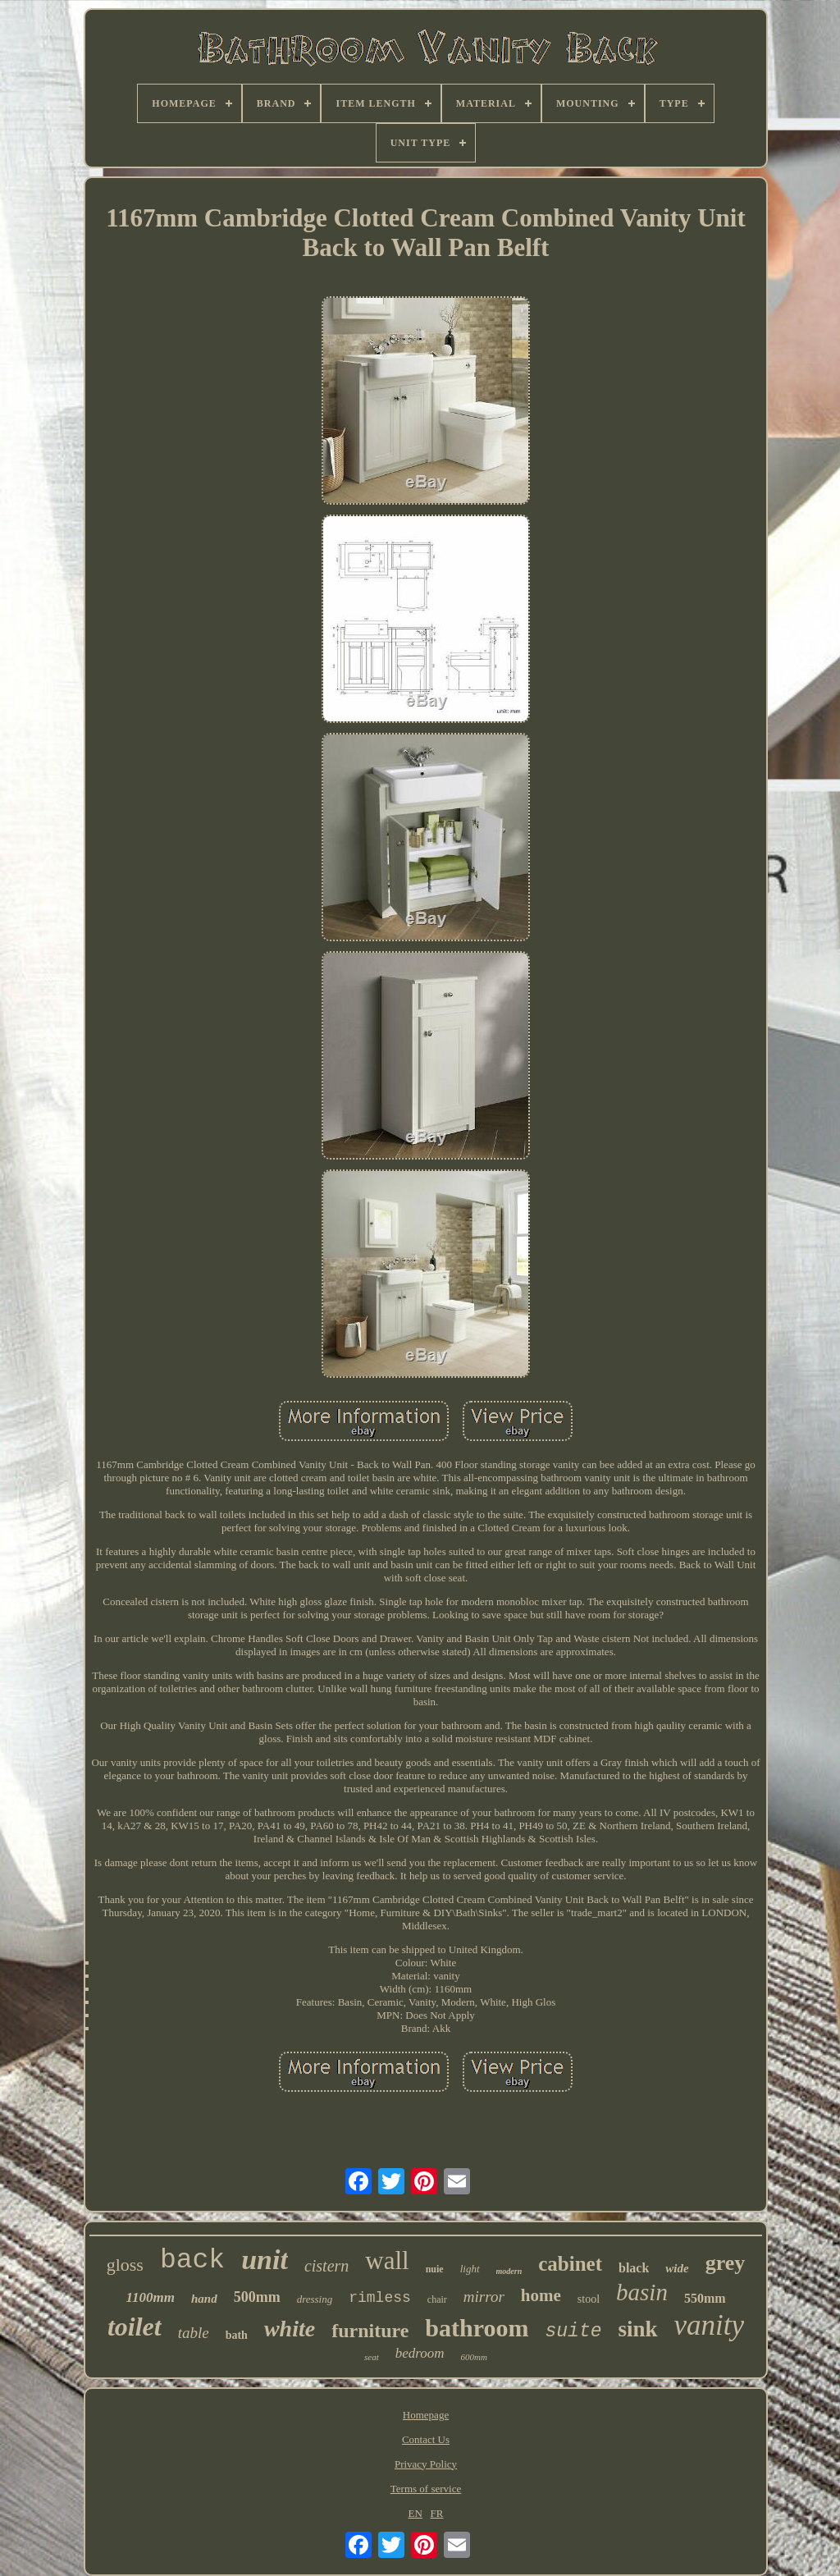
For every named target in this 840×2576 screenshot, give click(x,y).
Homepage (426, 2415)
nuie (435, 2269)
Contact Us (426, 2439)
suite (573, 2331)
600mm (474, 2357)
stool (589, 2299)
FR (437, 2513)
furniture (370, 2330)
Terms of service (425, 2488)
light (470, 2269)
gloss (125, 2264)
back (192, 2260)
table (193, 2332)
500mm (257, 2297)
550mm (705, 2298)
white (289, 2328)
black (634, 2268)
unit (264, 2259)
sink (638, 2329)
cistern (326, 2266)
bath (237, 2335)
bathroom (476, 2327)
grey (725, 2263)
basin (642, 2292)
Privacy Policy (426, 2464)
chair (437, 2299)
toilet (134, 2326)
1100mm (150, 2297)
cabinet (570, 2264)
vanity (709, 2325)
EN (415, 2513)
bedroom (420, 2353)
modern (509, 2271)
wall (387, 2260)
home (541, 2295)
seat (371, 2357)
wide (676, 2268)
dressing (315, 2299)
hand (204, 2298)
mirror (483, 2296)
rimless (380, 2298)
